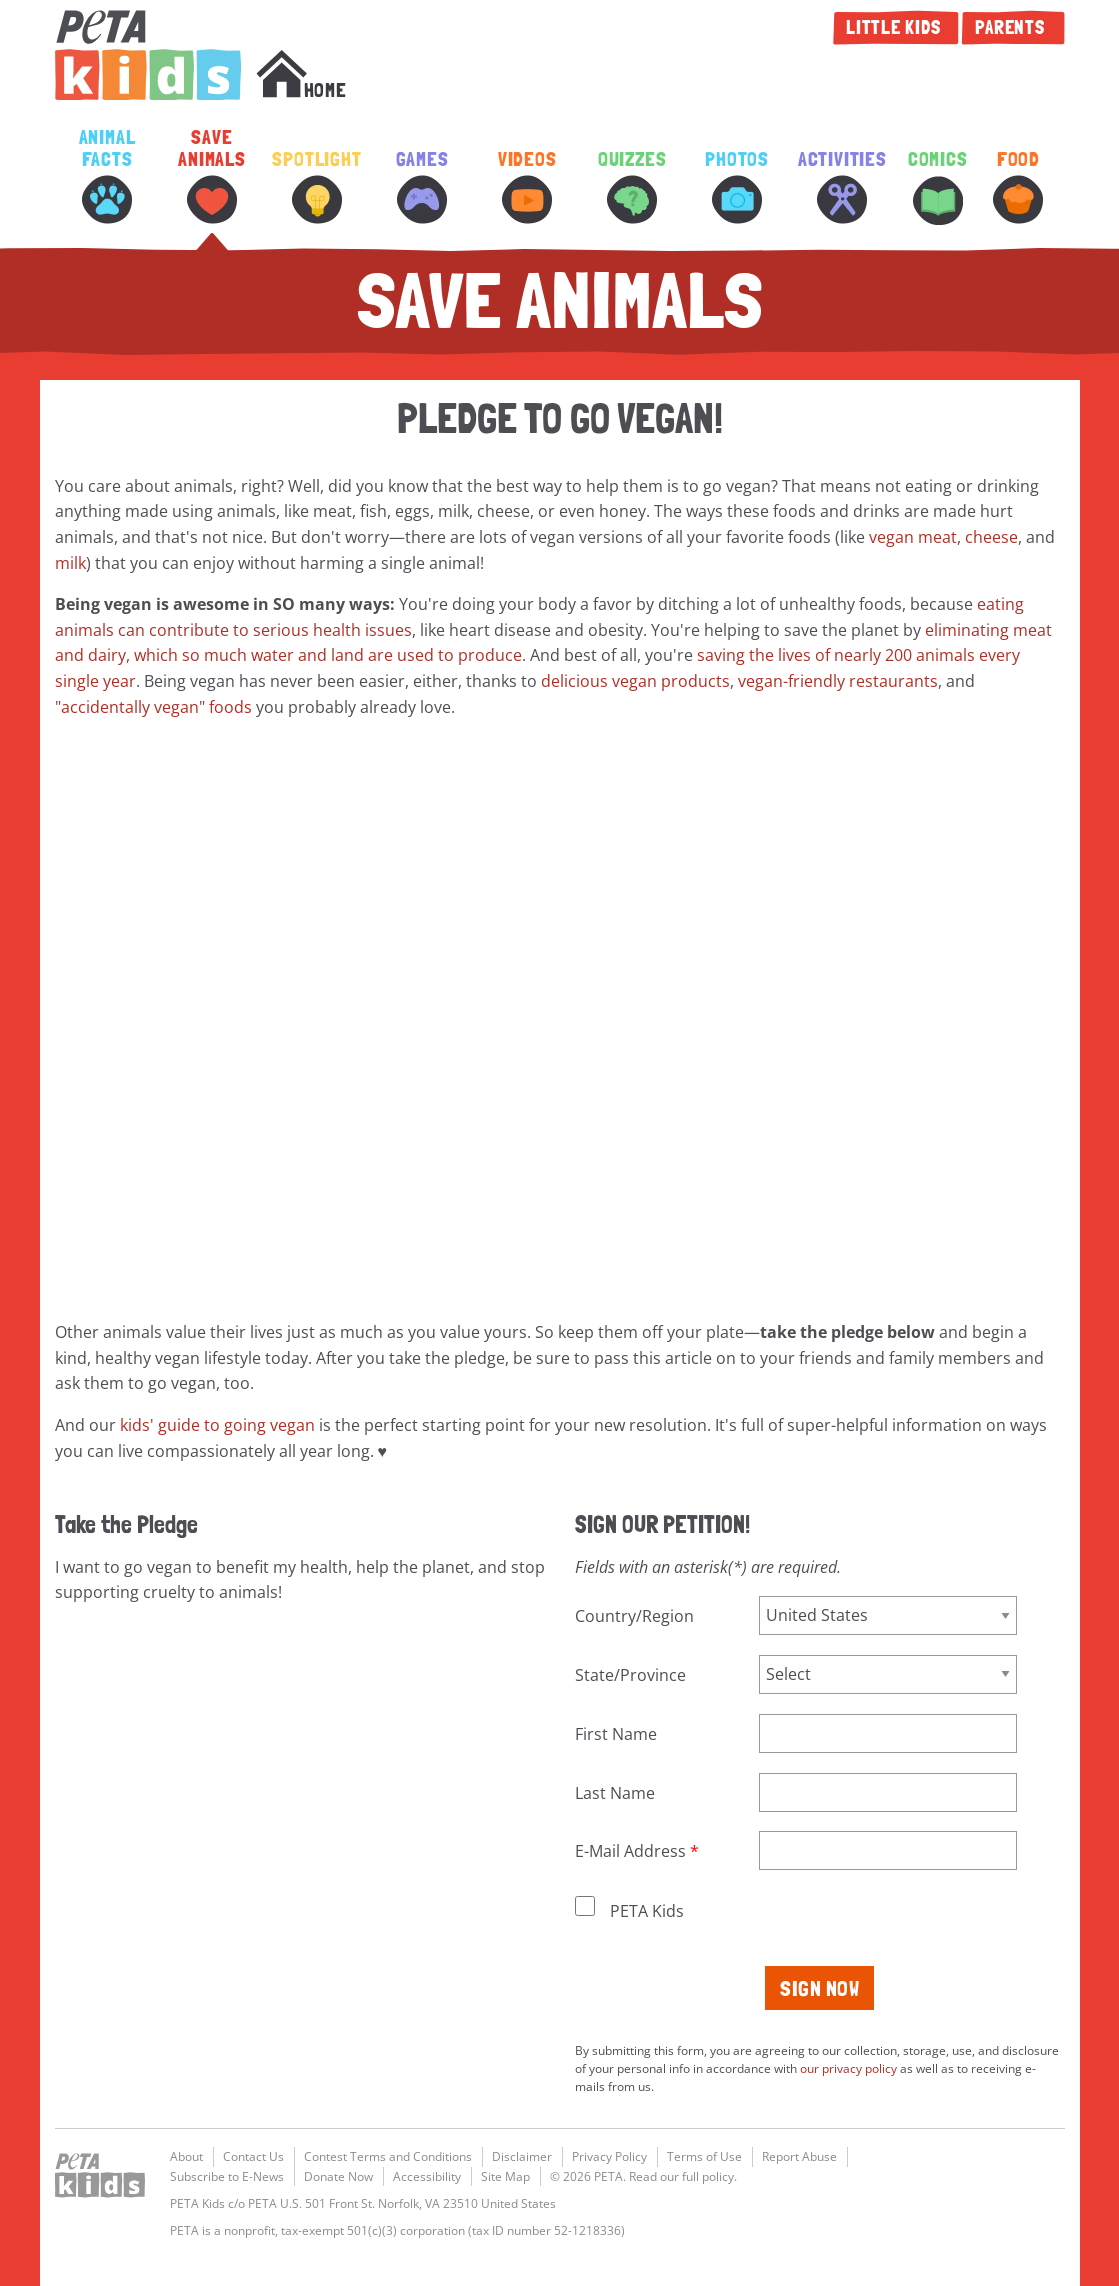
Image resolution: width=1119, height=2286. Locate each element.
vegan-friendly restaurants (838, 681)
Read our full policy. (683, 2176)
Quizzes (632, 186)
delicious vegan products (635, 681)
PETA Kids (148, 55)
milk (70, 563)
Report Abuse (799, 2156)
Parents (1012, 27)
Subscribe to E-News (227, 2176)
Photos (737, 186)
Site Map (505, 2176)
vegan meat (913, 537)
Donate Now (338, 2176)
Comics (938, 186)
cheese (991, 537)
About (186, 2156)
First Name (616, 1734)
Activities (842, 186)
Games (422, 186)
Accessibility (427, 2176)
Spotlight (316, 186)
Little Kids (895, 27)
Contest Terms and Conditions (388, 2156)
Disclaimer (522, 2156)
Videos (527, 186)
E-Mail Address (630, 1851)
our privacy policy (848, 2068)
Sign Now (819, 1988)
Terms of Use (704, 2156)
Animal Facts (107, 175)
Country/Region (634, 1616)
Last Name (615, 1793)
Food (1018, 186)
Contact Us (253, 2156)
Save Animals (212, 175)
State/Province (630, 1675)
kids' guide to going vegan (217, 1425)
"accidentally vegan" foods (153, 707)
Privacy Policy (609, 2156)
